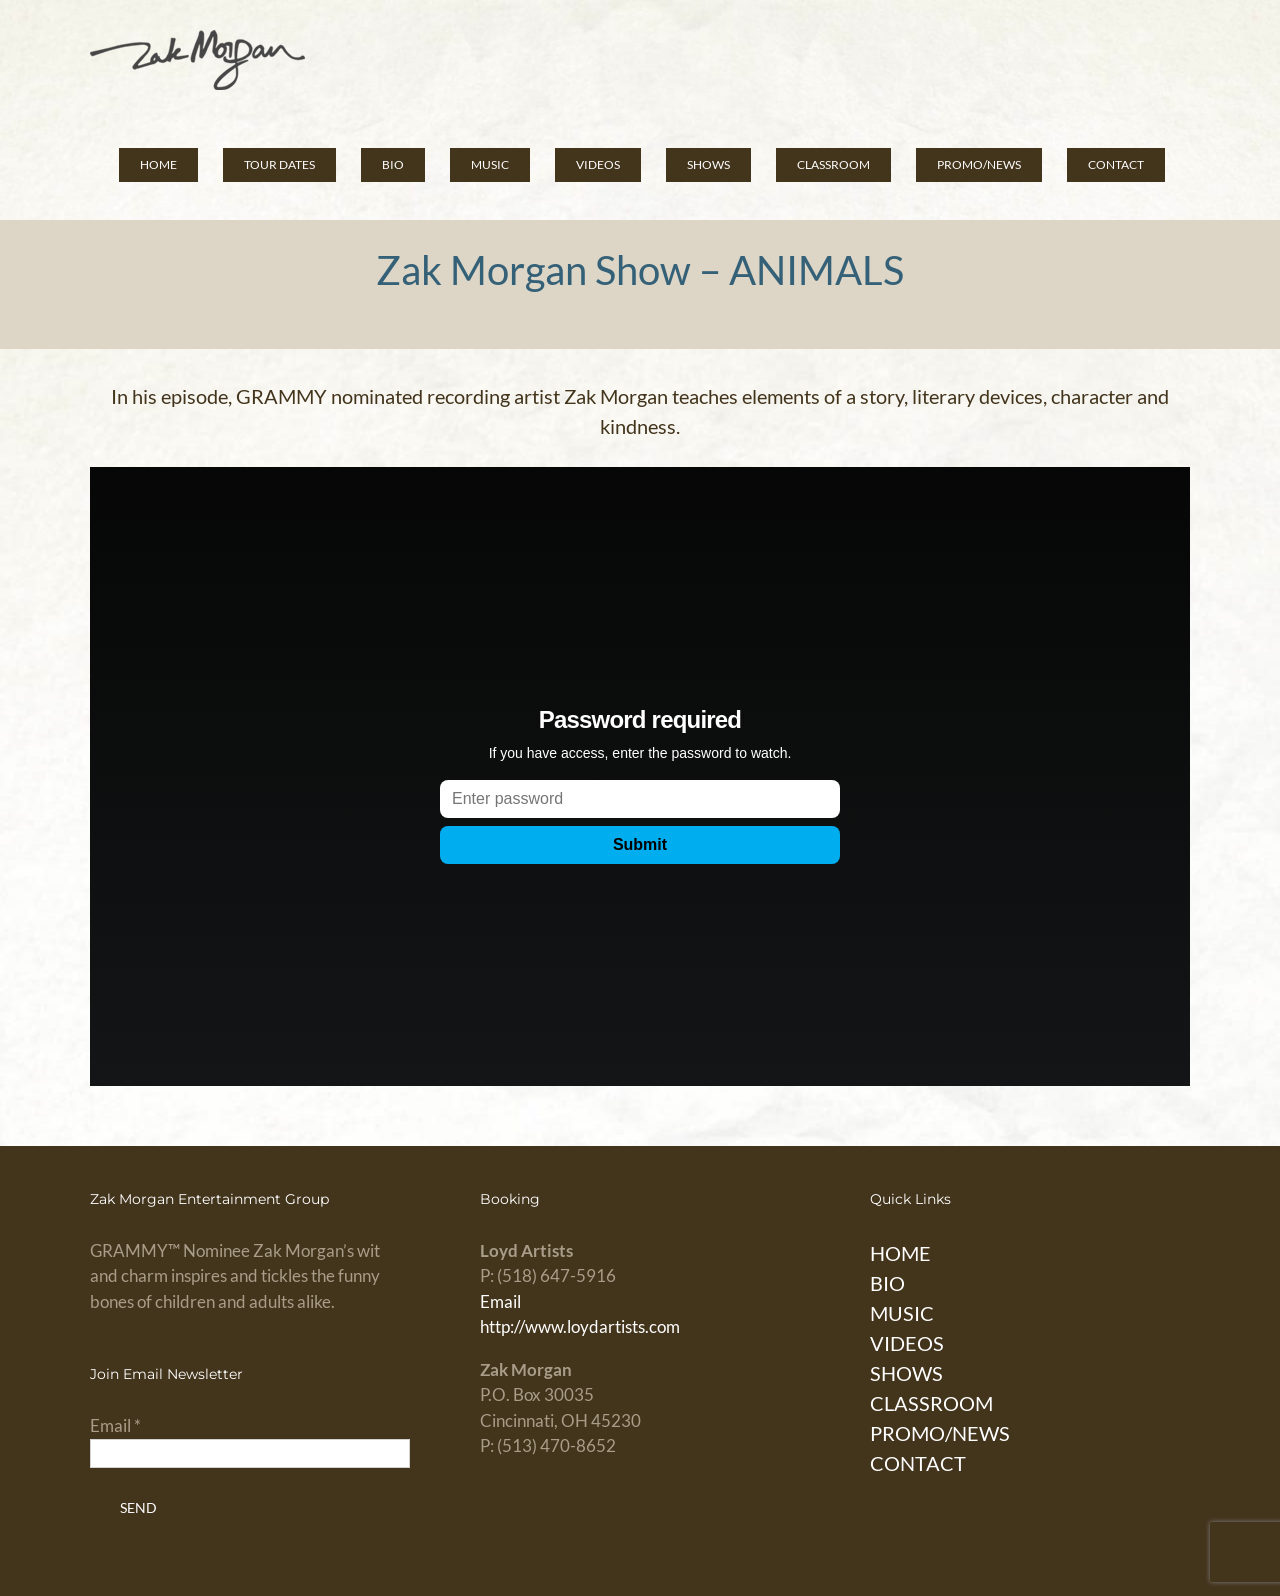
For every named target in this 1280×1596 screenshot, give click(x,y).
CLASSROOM (931, 1403)
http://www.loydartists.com (580, 1326)
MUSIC (902, 1313)
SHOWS (906, 1373)
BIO (887, 1283)
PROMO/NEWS (940, 1433)
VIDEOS (907, 1343)
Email (500, 1301)
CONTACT (918, 1463)
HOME (900, 1253)
